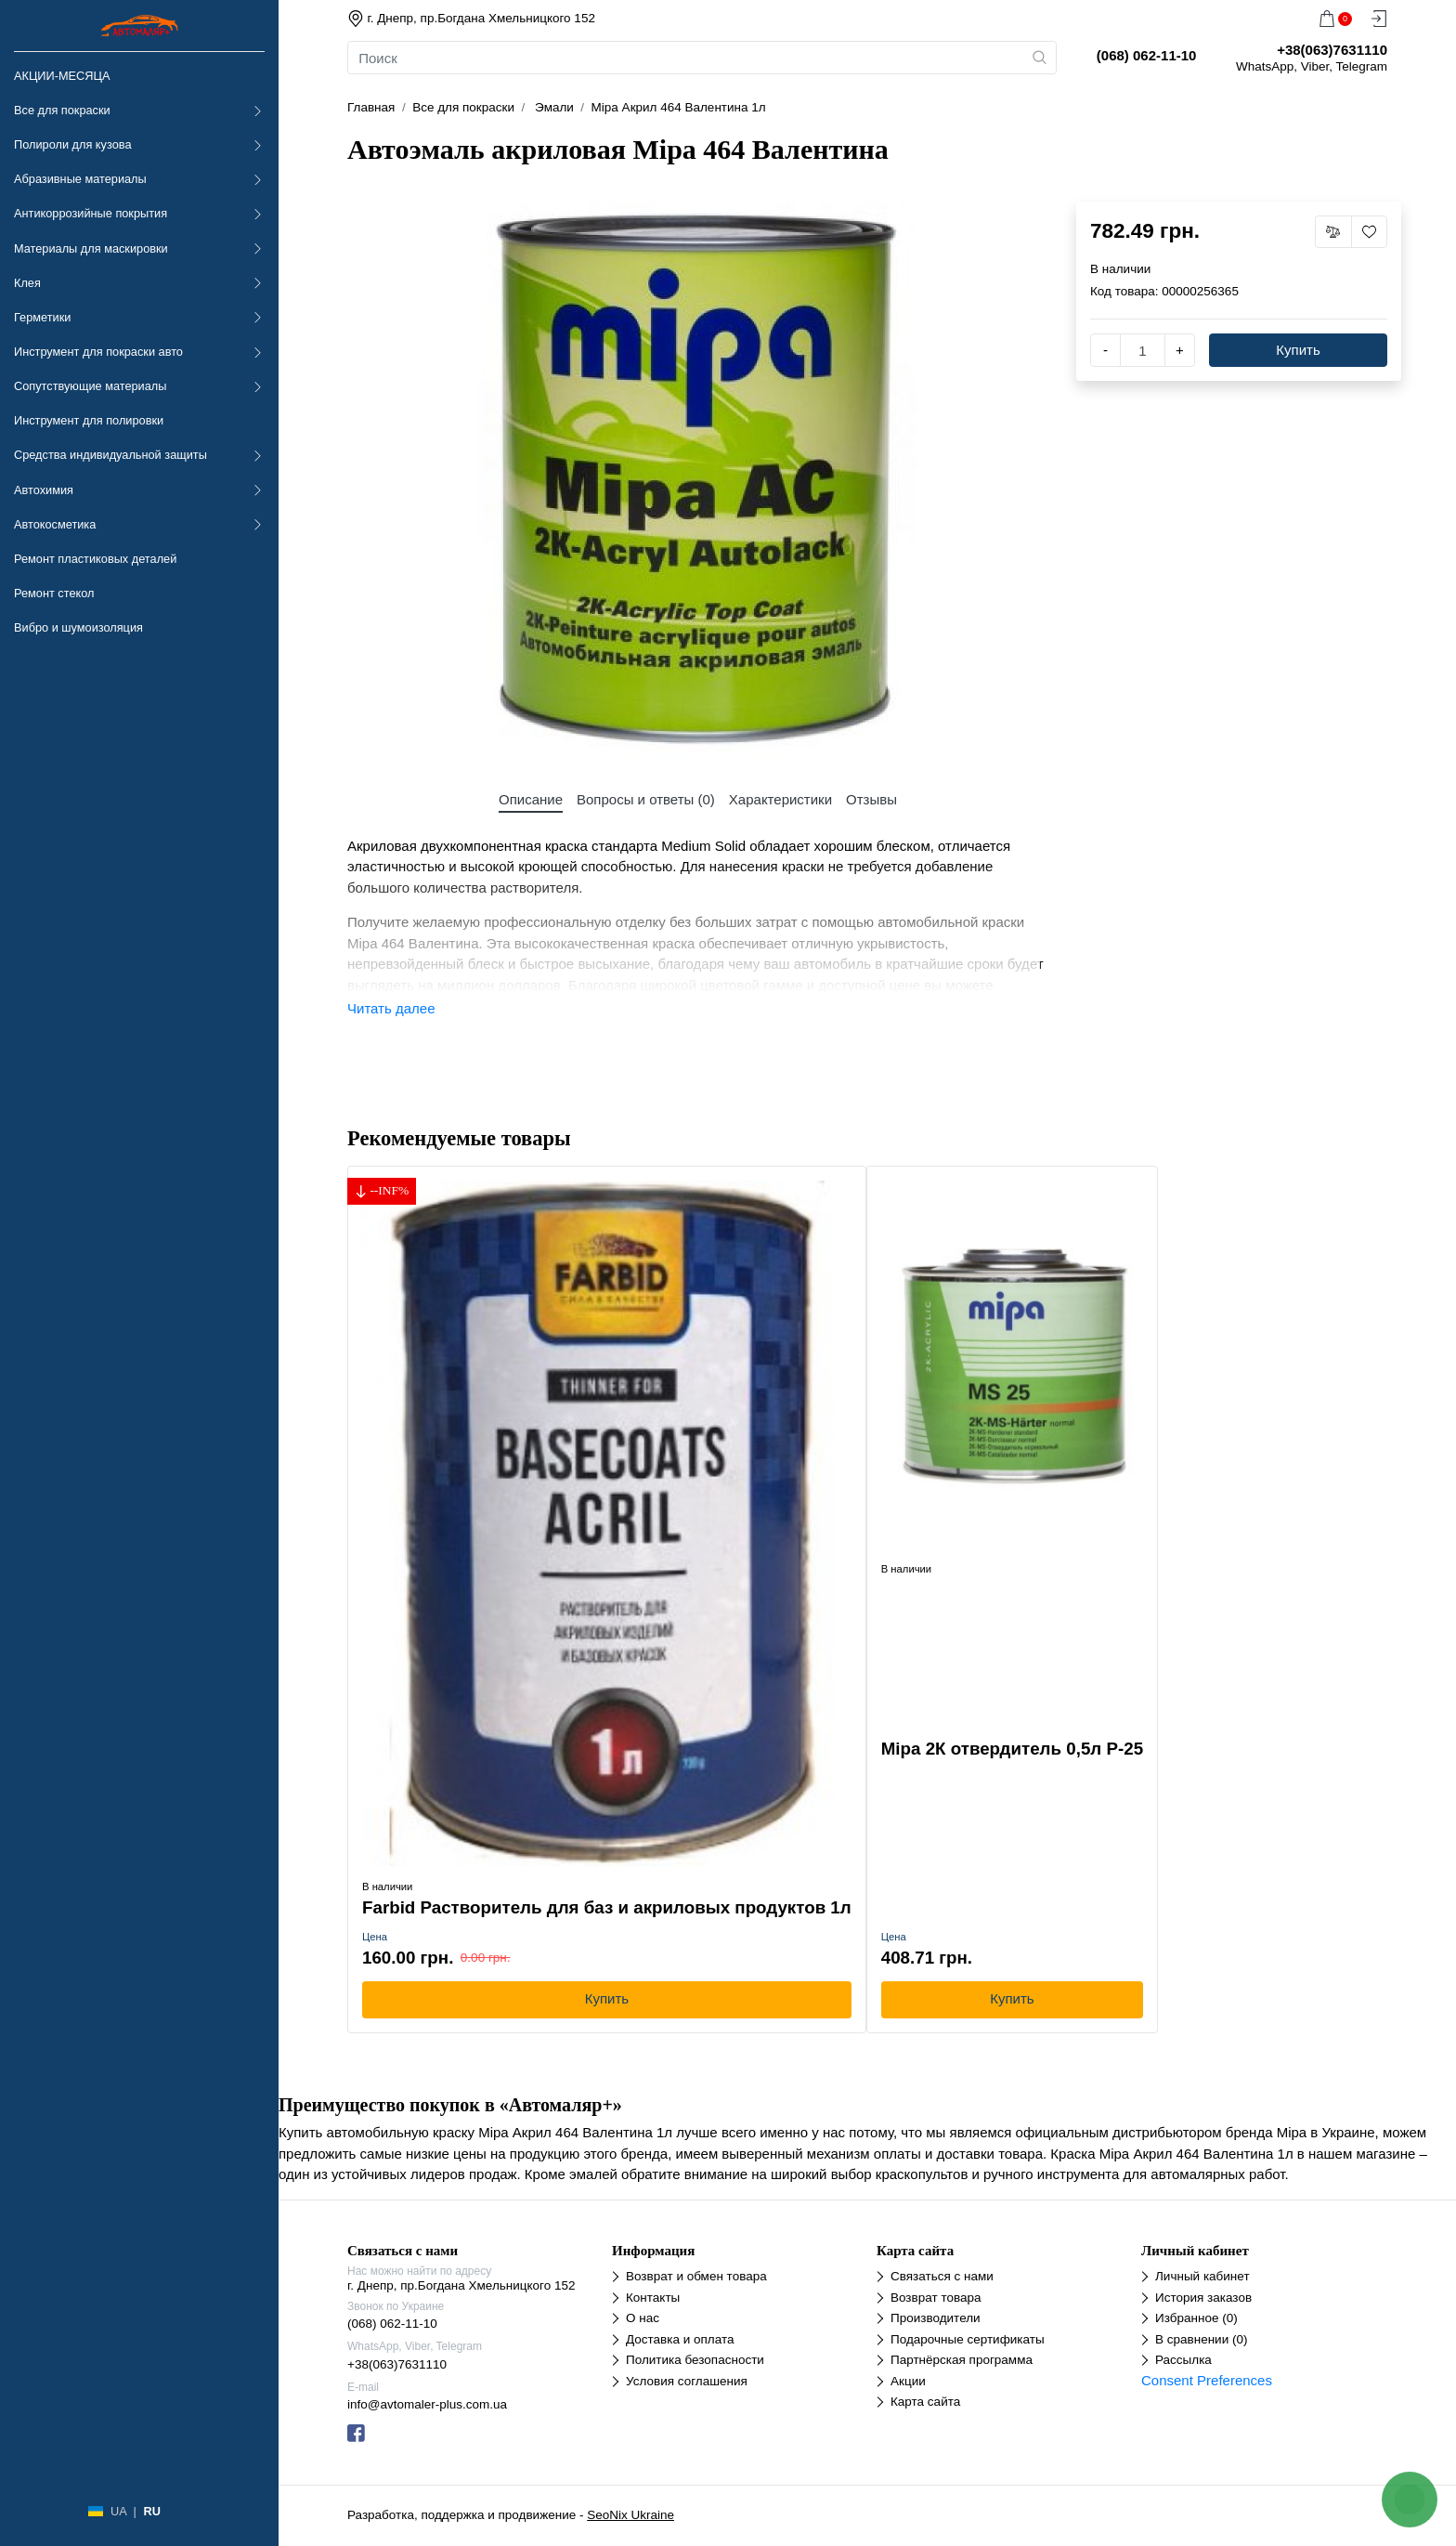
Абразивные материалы (80, 179)
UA (118, 2511)
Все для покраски (62, 110)
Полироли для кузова (72, 144)
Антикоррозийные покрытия (90, 213)
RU (151, 2511)
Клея (27, 283)
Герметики (42, 317)
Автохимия (43, 490)
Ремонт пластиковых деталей (95, 559)
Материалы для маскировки (91, 248)
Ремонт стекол (54, 593)
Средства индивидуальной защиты (110, 455)
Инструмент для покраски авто (98, 352)
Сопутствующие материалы (90, 386)
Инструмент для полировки (88, 420)
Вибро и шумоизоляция (78, 627)
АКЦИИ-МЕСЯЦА (62, 76)
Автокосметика (55, 524)
